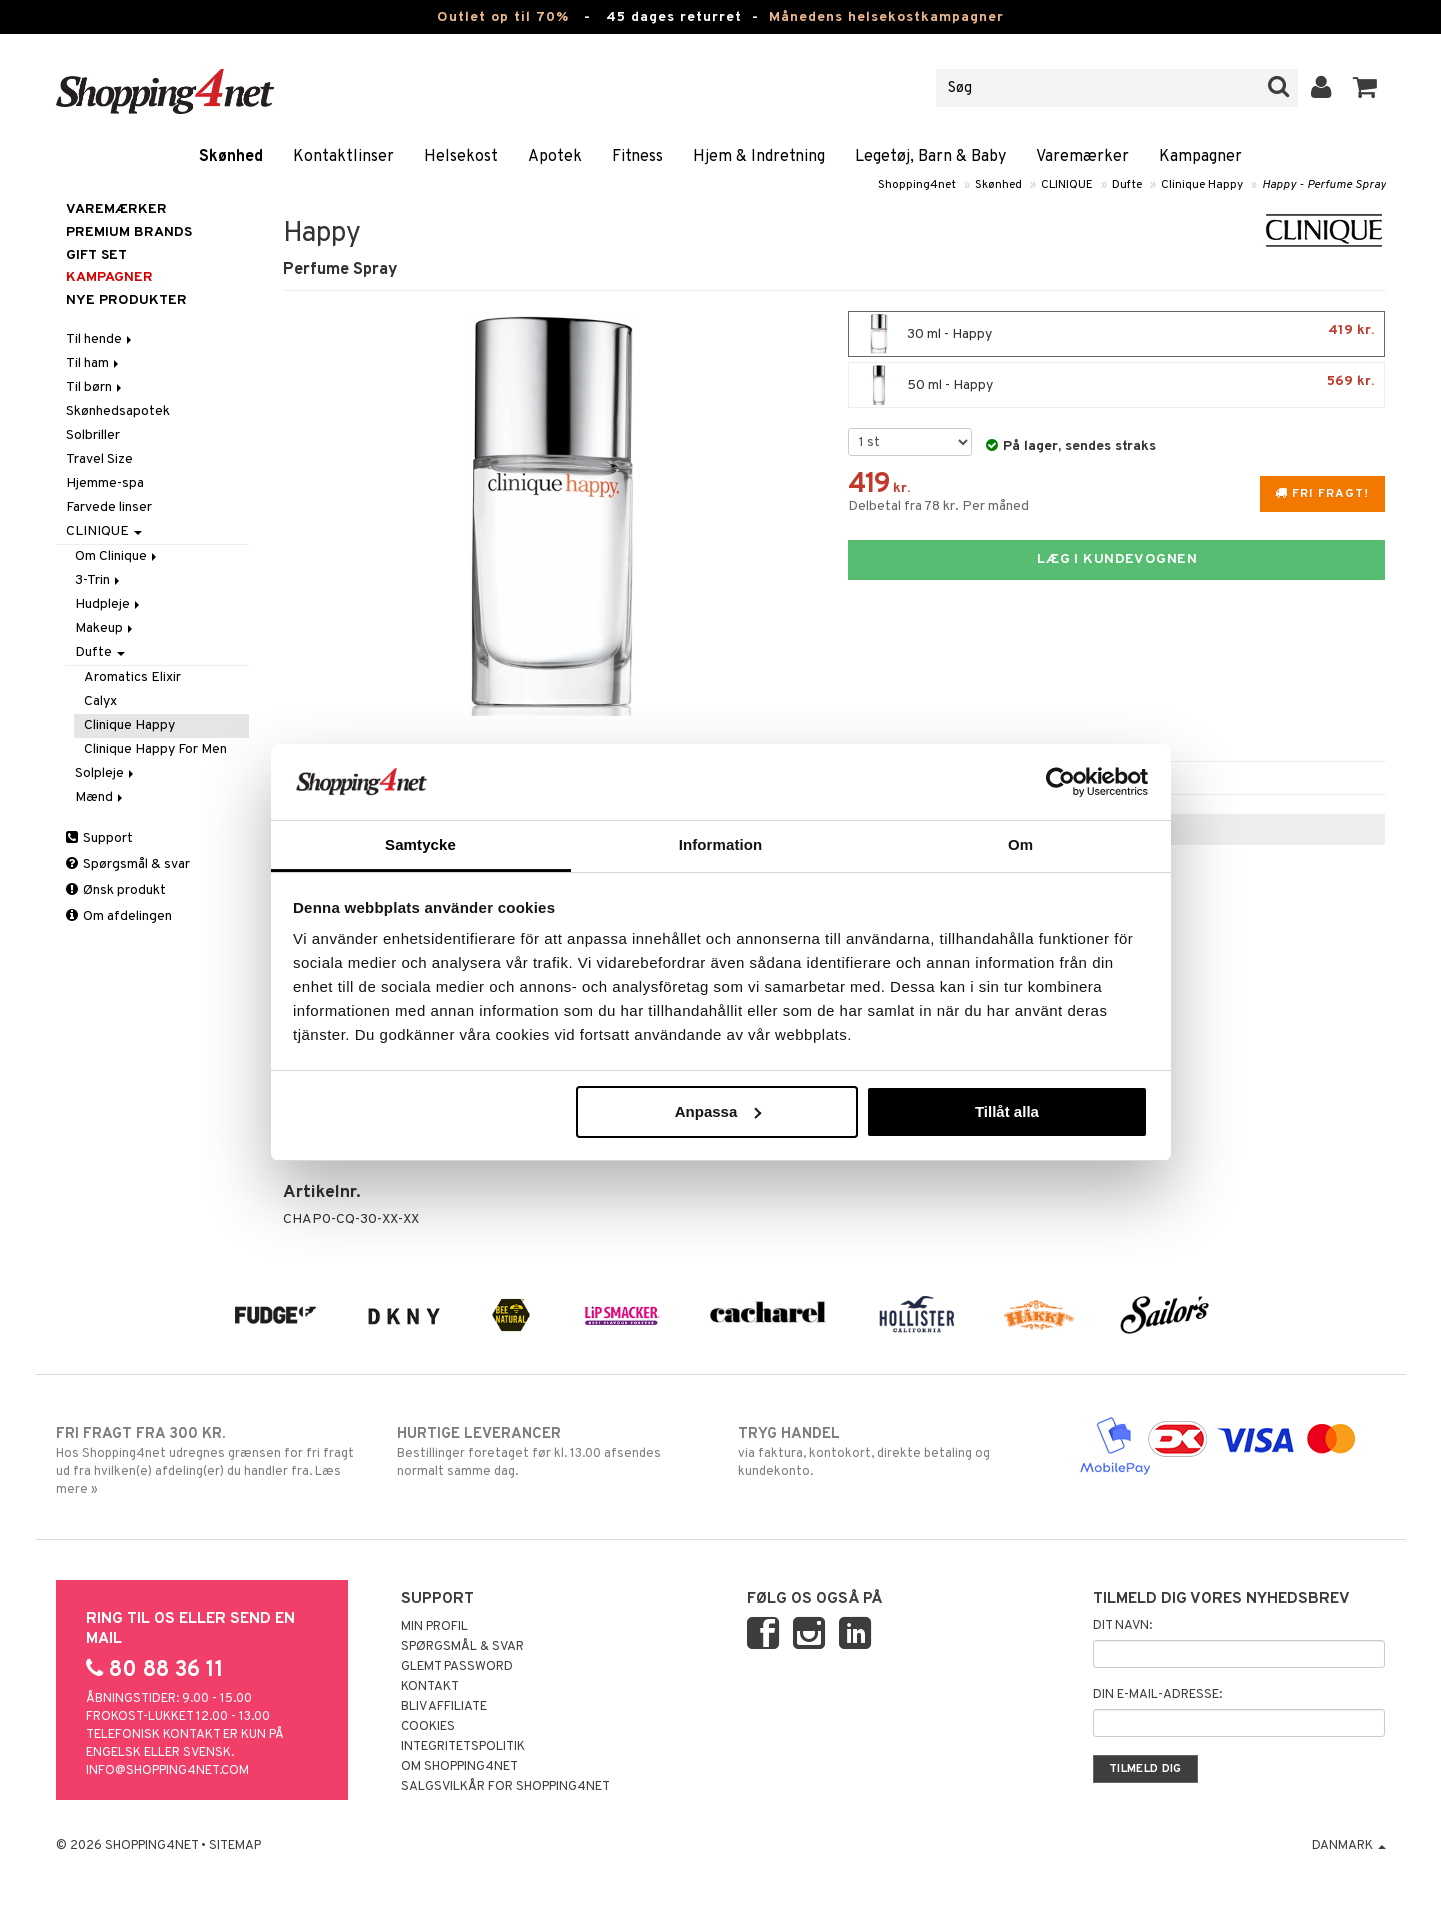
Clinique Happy (1202, 185)
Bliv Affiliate (444, 1707)
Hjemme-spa (105, 483)
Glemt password (457, 1667)
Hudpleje (109, 604)
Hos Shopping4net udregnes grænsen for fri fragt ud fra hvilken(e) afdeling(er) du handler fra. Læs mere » (209, 1461)
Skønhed (231, 157)
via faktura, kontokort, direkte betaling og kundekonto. (891, 1452)
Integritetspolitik (463, 1747)
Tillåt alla (1007, 1111)
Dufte (1127, 185)
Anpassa (718, 1111)
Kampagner (1200, 157)
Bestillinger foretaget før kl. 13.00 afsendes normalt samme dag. (550, 1452)
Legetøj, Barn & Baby (930, 157)
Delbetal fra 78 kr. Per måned (938, 506)
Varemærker (1082, 157)
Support (99, 838)
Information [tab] (721, 844)
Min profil (434, 1627)
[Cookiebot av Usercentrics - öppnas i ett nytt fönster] (1060, 782)
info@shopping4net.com (167, 1771)
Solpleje (106, 773)
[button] (1365, 88)
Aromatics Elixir (132, 677)
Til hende (100, 339)
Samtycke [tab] (420, 844)
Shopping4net (917, 185)
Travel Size (99, 459)
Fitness (637, 157)
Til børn (95, 387)
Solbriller (93, 435)
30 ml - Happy (1116, 334)
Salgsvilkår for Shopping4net (505, 1787)
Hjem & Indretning (759, 157)
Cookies (428, 1727)
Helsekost (461, 157)
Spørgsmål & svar (128, 864)
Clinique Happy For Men (155, 749)
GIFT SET (96, 255)
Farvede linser (109, 507)
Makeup (105, 628)
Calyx (100, 701)
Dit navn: (1122, 1626)
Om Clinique (117, 556)
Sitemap (235, 1846)
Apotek (555, 157)
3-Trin (99, 580)
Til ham (94, 363)
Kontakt (430, 1687)
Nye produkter (126, 300)
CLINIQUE (1067, 185)
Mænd (100, 797)
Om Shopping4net (459, 1767)
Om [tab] (1020, 844)
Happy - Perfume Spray (1324, 185)
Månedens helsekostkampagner (886, 17)
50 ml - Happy (1116, 385)
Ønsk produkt (116, 890)
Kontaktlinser (343, 157)
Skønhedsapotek (118, 411)
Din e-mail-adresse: (1157, 1695)
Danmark (1349, 1846)
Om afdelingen (119, 916)
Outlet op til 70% (503, 17)
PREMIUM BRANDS (129, 232)
